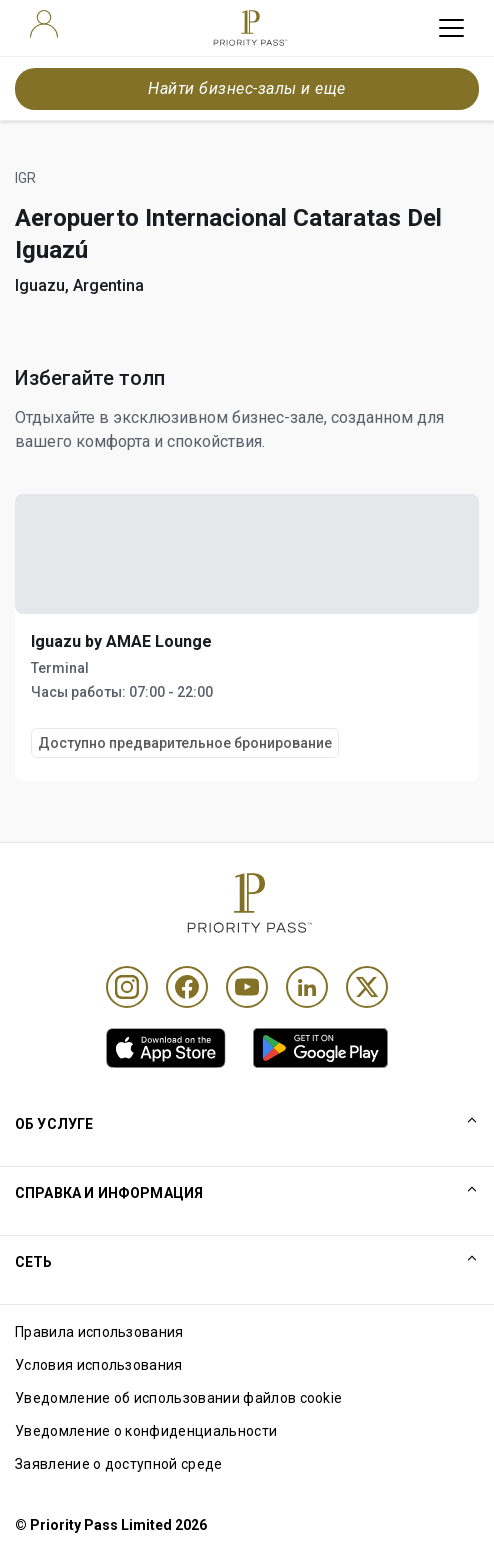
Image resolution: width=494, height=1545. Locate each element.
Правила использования (99, 1332)
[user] (44, 24)
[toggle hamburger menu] (451, 28)
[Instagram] (127, 987)
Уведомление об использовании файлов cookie (178, 1398)
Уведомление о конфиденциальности (146, 1431)
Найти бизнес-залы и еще (246, 88)
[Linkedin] (307, 987)
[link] (166, 1048)
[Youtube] (247, 987)
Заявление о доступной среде (119, 1464)
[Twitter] (367, 987)
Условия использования (99, 1365)
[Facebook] (187, 987)
